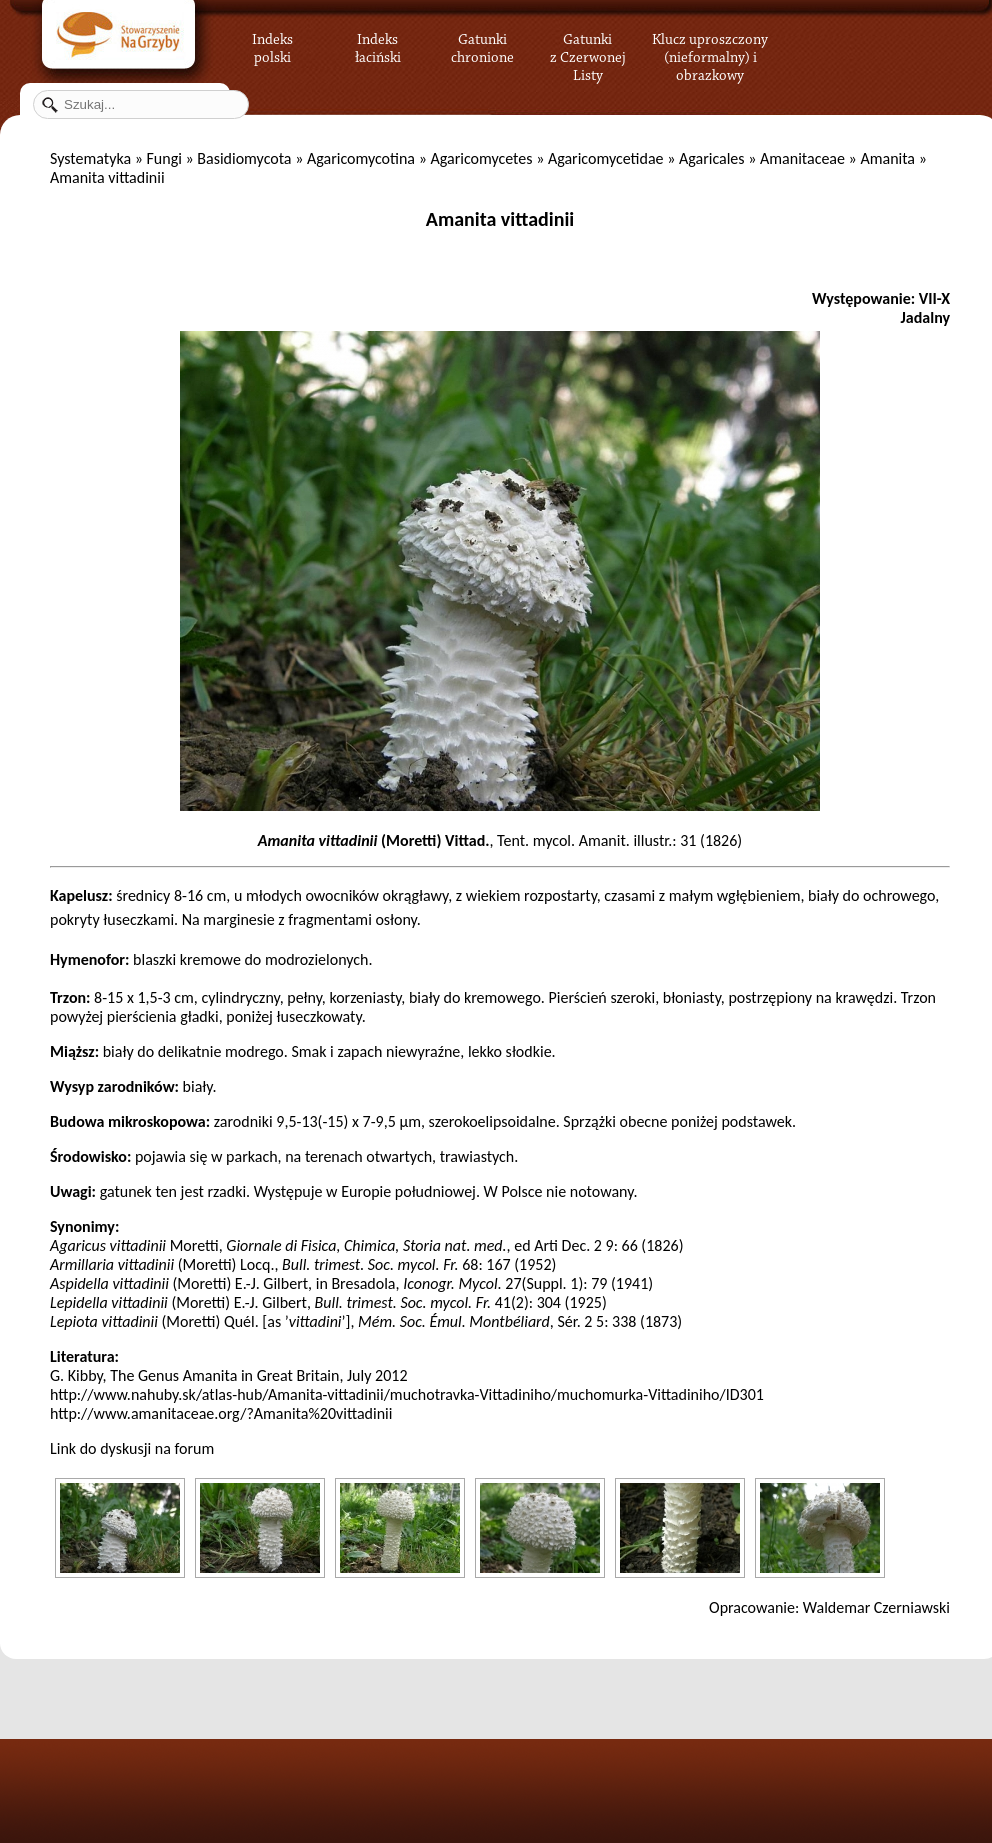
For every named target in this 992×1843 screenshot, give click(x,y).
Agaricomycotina (361, 158)
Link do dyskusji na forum (132, 1448)
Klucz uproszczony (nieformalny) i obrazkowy (710, 55)
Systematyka (90, 158)
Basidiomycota (244, 158)
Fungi (163, 158)
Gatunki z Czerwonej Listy (588, 45)
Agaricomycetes (481, 158)
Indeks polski (272, 45)
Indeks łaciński (378, 45)
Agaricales (712, 158)
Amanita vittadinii (500, 219)
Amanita (887, 158)
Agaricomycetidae (606, 158)
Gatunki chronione (482, 45)
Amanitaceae (802, 158)
